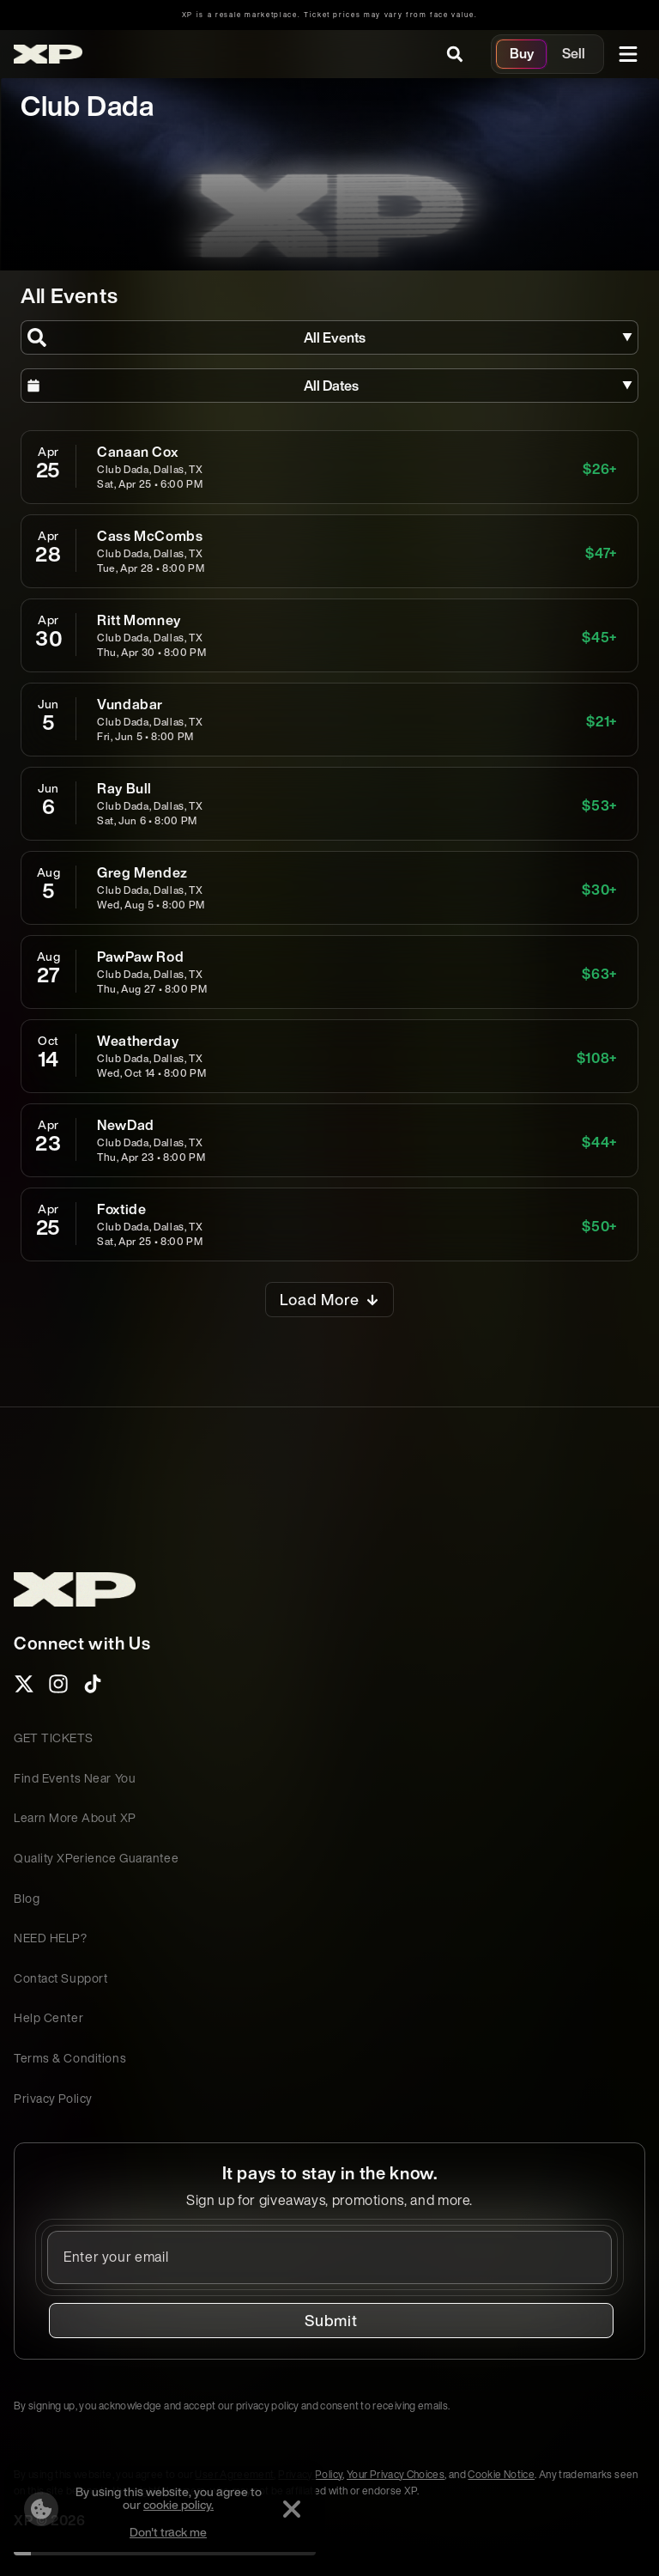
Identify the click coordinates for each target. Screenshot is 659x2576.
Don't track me (168, 2531)
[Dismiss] (291, 2509)
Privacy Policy (53, 2098)
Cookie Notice (501, 2474)
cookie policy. (178, 2504)
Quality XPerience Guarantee (96, 1858)
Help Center (48, 2017)
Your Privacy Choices (395, 2474)
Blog (26, 1898)
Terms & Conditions (70, 2058)
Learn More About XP (75, 1817)
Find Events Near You (75, 1778)
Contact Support (60, 1978)
